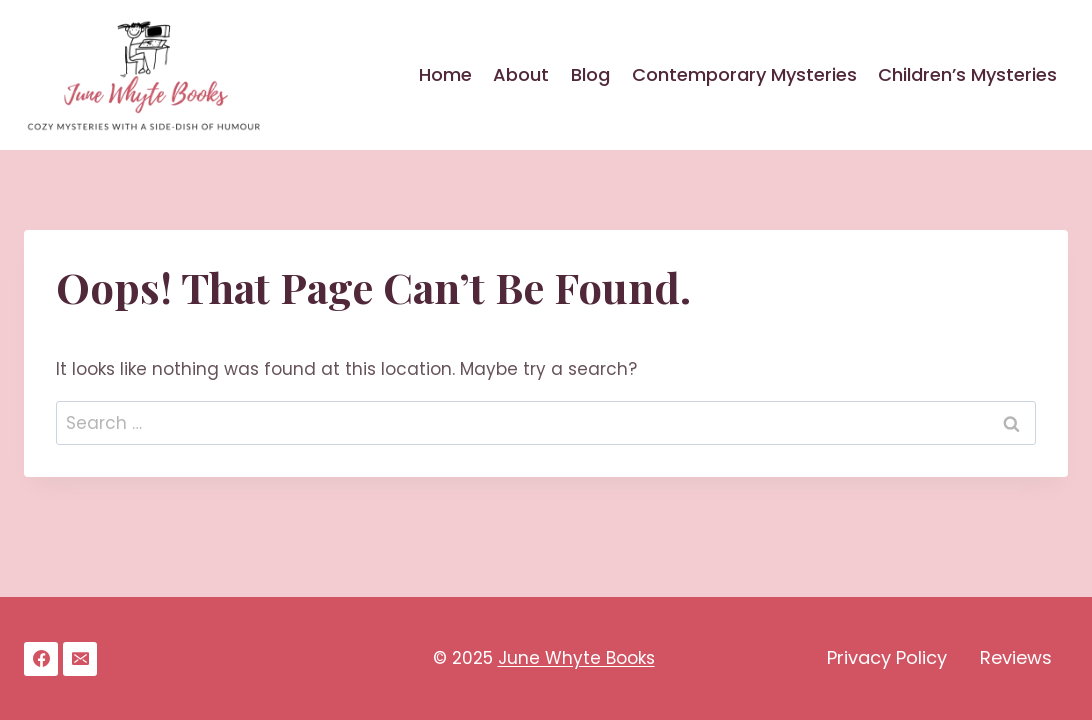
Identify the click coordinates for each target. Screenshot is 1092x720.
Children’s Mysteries (967, 74)
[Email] (80, 659)
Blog (590, 74)
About (521, 74)
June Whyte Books (576, 658)
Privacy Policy (887, 657)
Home (445, 74)
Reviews (1016, 657)
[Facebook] (41, 659)
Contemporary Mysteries (744, 74)
